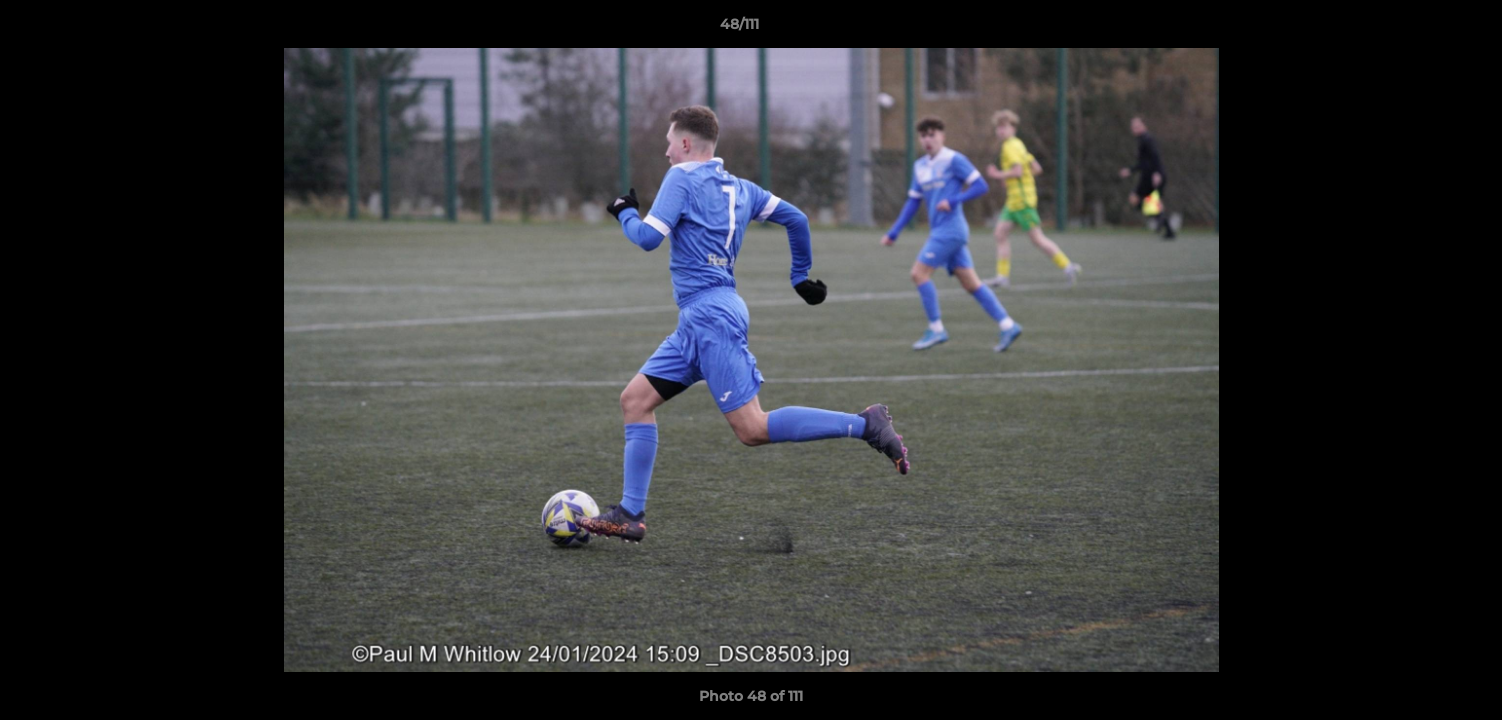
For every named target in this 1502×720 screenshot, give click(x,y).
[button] (1418, 29)
